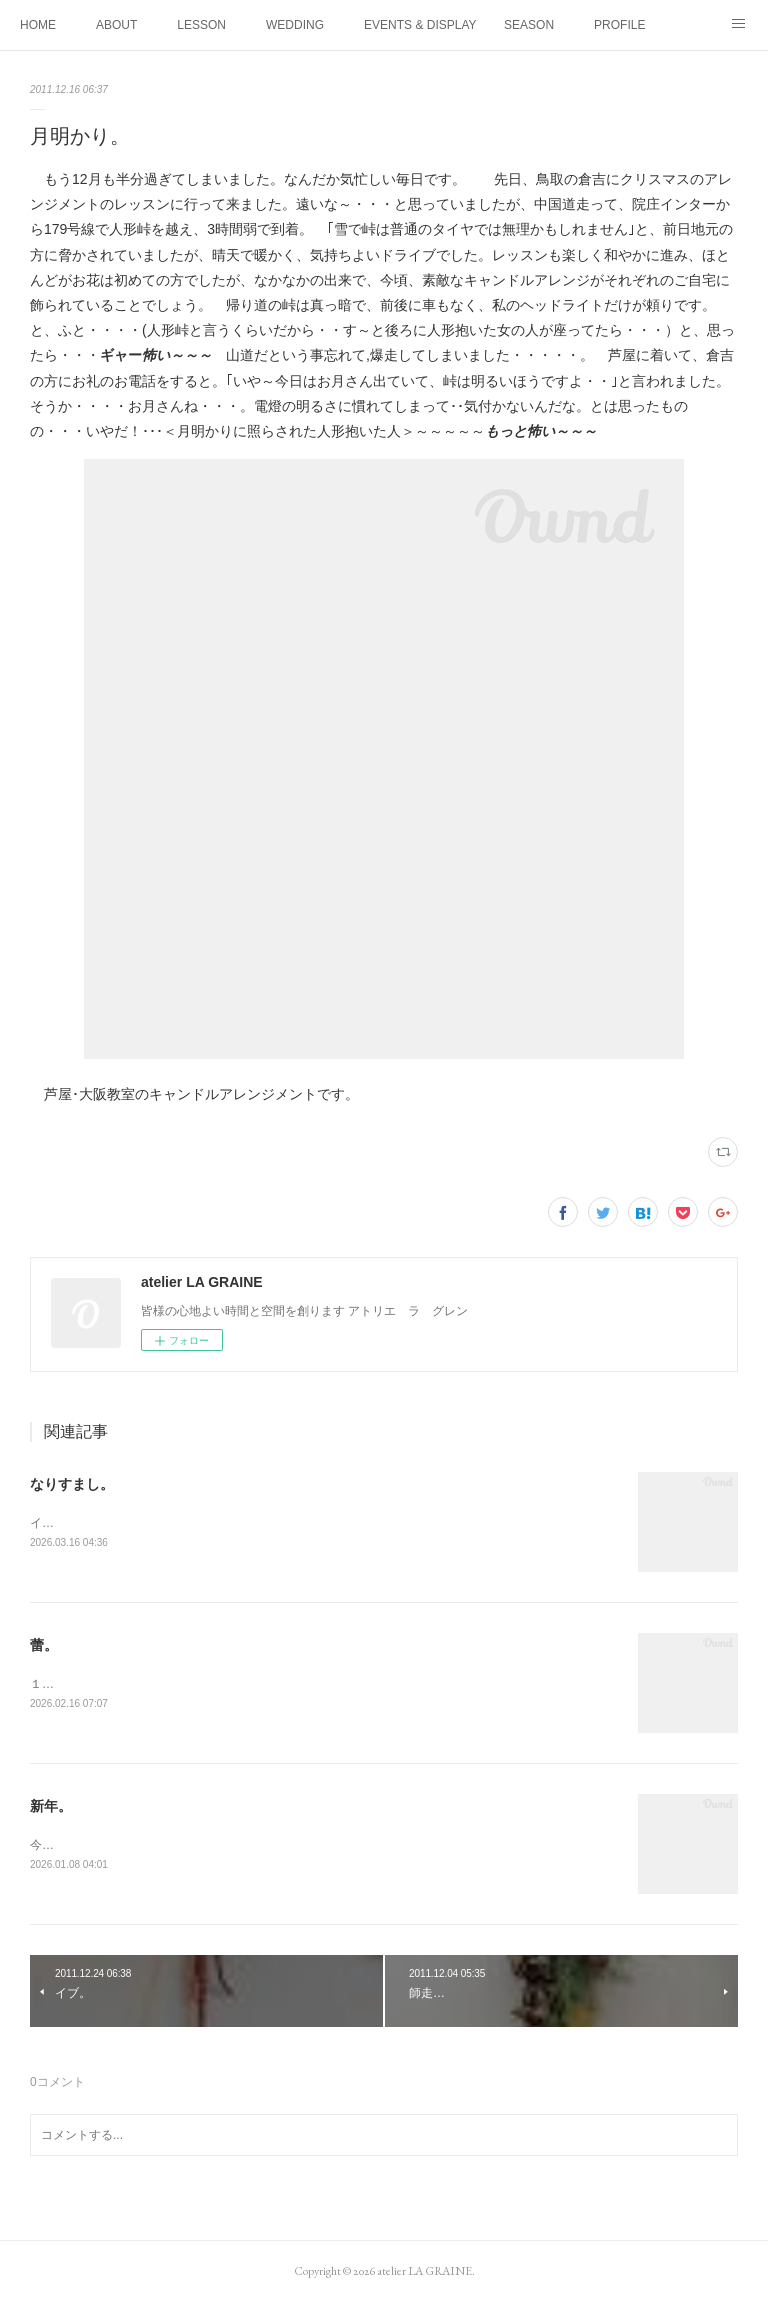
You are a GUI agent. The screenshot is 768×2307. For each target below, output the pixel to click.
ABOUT (116, 25)
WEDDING (295, 25)
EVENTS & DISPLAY (420, 25)
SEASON (529, 25)
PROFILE (619, 25)
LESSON (201, 25)
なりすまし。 (72, 1484)
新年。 (51, 1809)
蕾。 (44, 1647)
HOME (38, 25)
